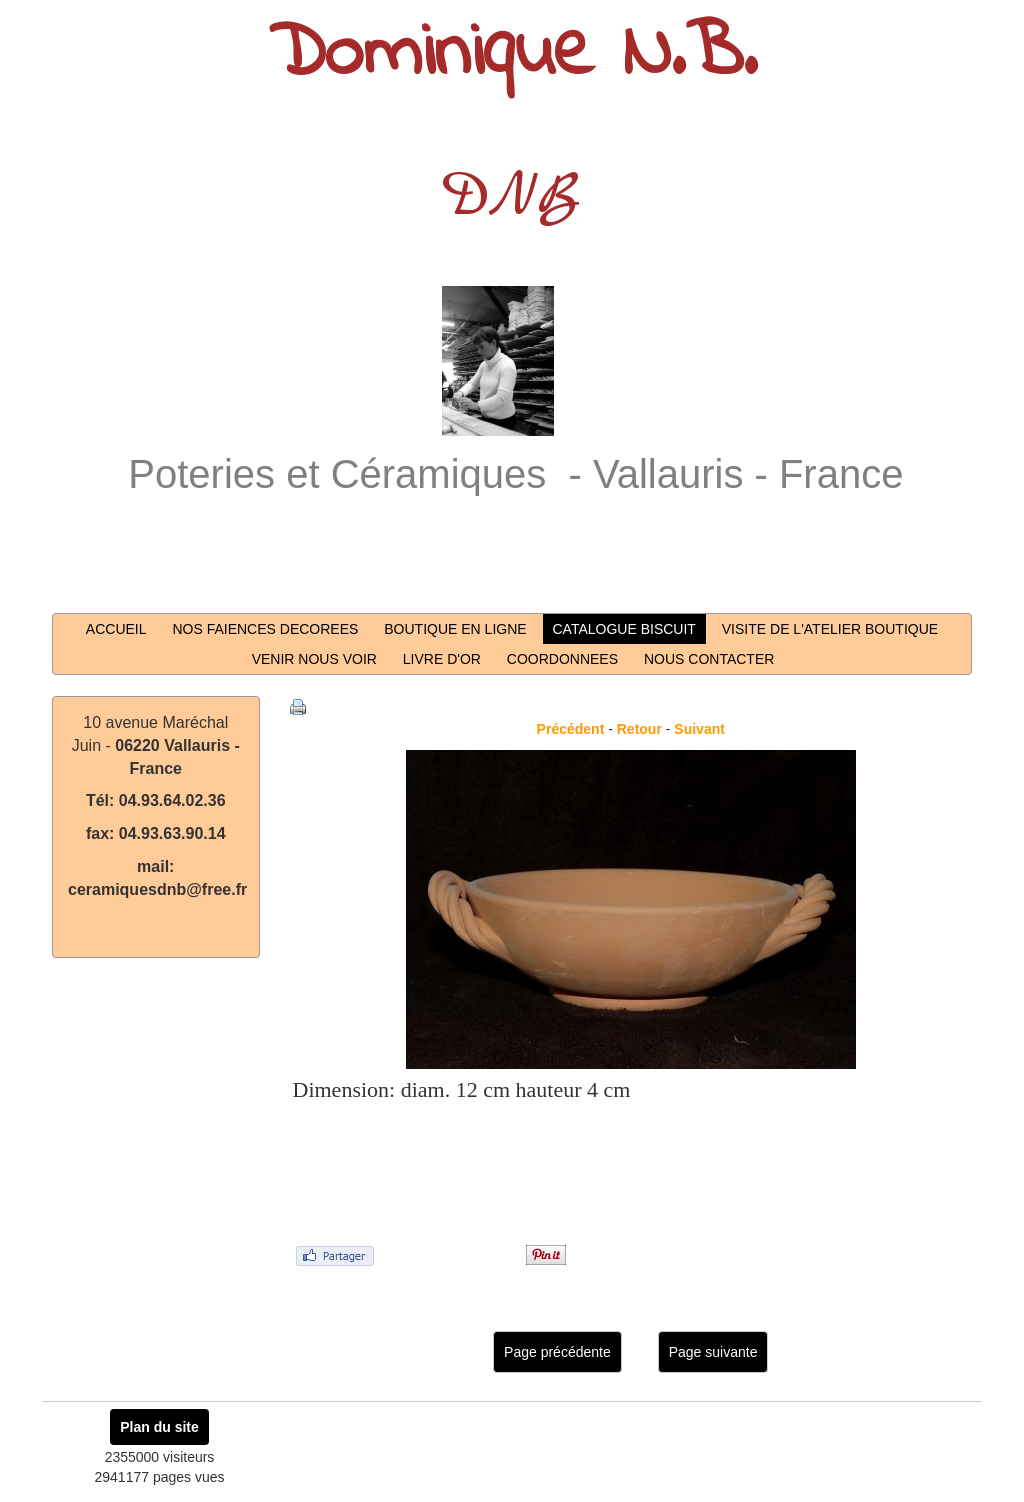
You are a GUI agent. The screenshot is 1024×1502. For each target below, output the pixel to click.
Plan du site (159, 1427)
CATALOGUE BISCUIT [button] (624, 629)
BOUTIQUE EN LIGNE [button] (455, 629)
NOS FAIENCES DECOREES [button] (265, 629)
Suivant (699, 729)
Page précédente (557, 1352)
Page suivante (713, 1352)
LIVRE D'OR (442, 659)
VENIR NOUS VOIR (314, 659)
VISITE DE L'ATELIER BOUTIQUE (830, 629)
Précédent (571, 729)
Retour (639, 729)
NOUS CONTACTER (709, 659)
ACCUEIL (116, 629)
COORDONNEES (562, 659)
